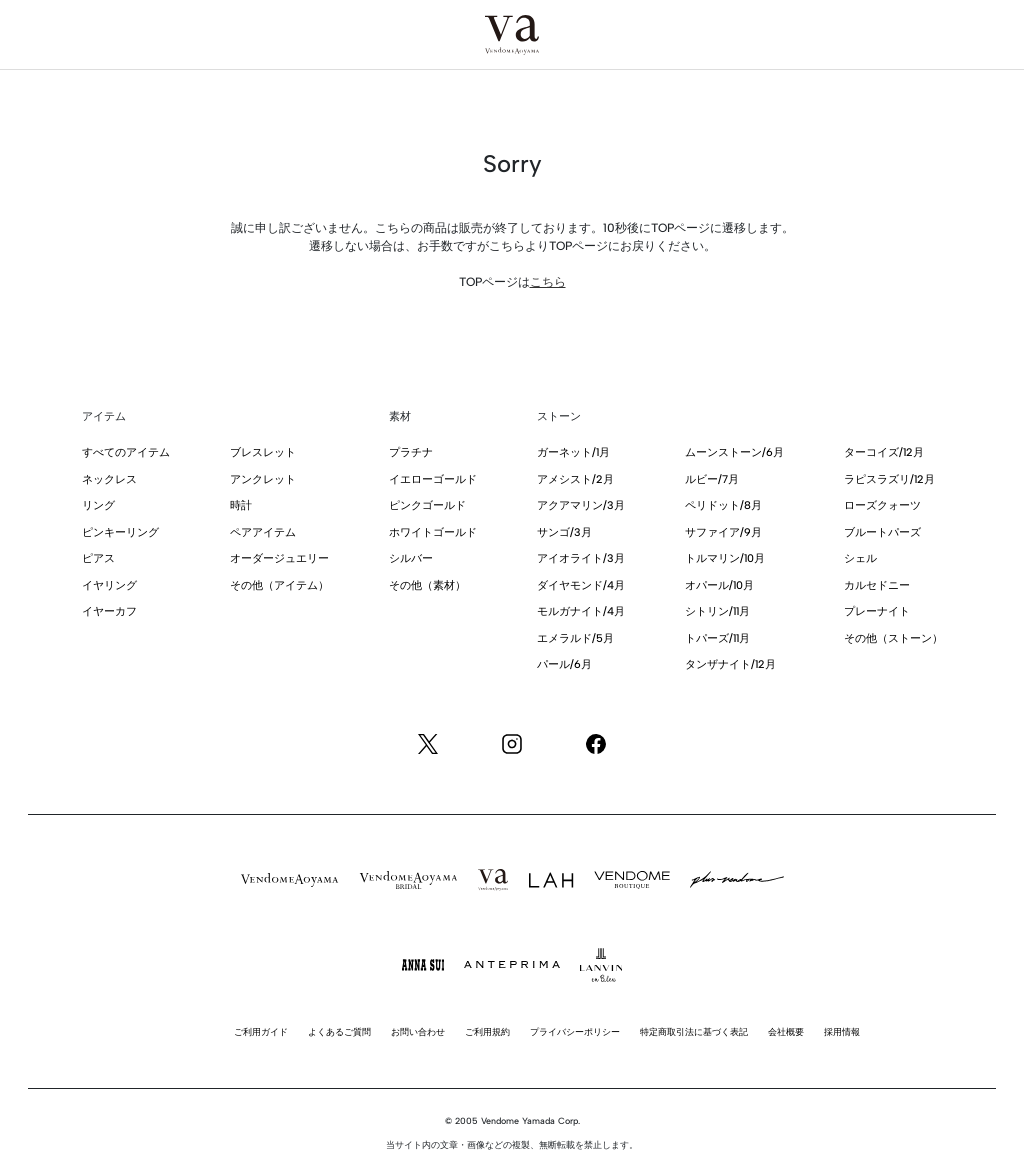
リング (98, 505)
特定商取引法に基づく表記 (694, 1031)
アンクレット (263, 479)
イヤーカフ (109, 611)
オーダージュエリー (279, 558)
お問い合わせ (418, 1031)
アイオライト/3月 (581, 558)
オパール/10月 (719, 585)
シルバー (411, 558)
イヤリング (109, 585)
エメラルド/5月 (575, 638)
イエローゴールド (433, 479)
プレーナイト (877, 611)
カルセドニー (877, 585)
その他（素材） (427, 585)
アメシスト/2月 (575, 479)
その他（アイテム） (279, 585)
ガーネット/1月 (573, 452)
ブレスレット (263, 452)
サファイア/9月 (723, 532)
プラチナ (411, 452)
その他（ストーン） (893, 638)
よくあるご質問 (339, 1031)
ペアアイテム (263, 532)
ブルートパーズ (882, 532)
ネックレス (109, 479)
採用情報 (842, 1031)
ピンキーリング (120, 532)
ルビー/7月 (712, 479)
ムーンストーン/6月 (734, 452)
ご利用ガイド (261, 1031)
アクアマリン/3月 (581, 505)
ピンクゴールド (427, 505)
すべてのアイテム (126, 452)
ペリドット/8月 (723, 505)
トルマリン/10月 (725, 558)
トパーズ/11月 (717, 638)
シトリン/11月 (717, 611)
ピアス (98, 558)
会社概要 (786, 1031)
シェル (860, 558)
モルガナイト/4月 (581, 611)
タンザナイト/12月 (730, 664)
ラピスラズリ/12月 (889, 479)
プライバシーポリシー (575, 1031)
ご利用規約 (487, 1031)
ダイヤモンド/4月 (581, 585)
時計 (241, 505)
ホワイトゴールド (433, 532)
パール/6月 (564, 664)
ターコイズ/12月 (884, 452)
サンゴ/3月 (564, 532)
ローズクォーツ (882, 505)
